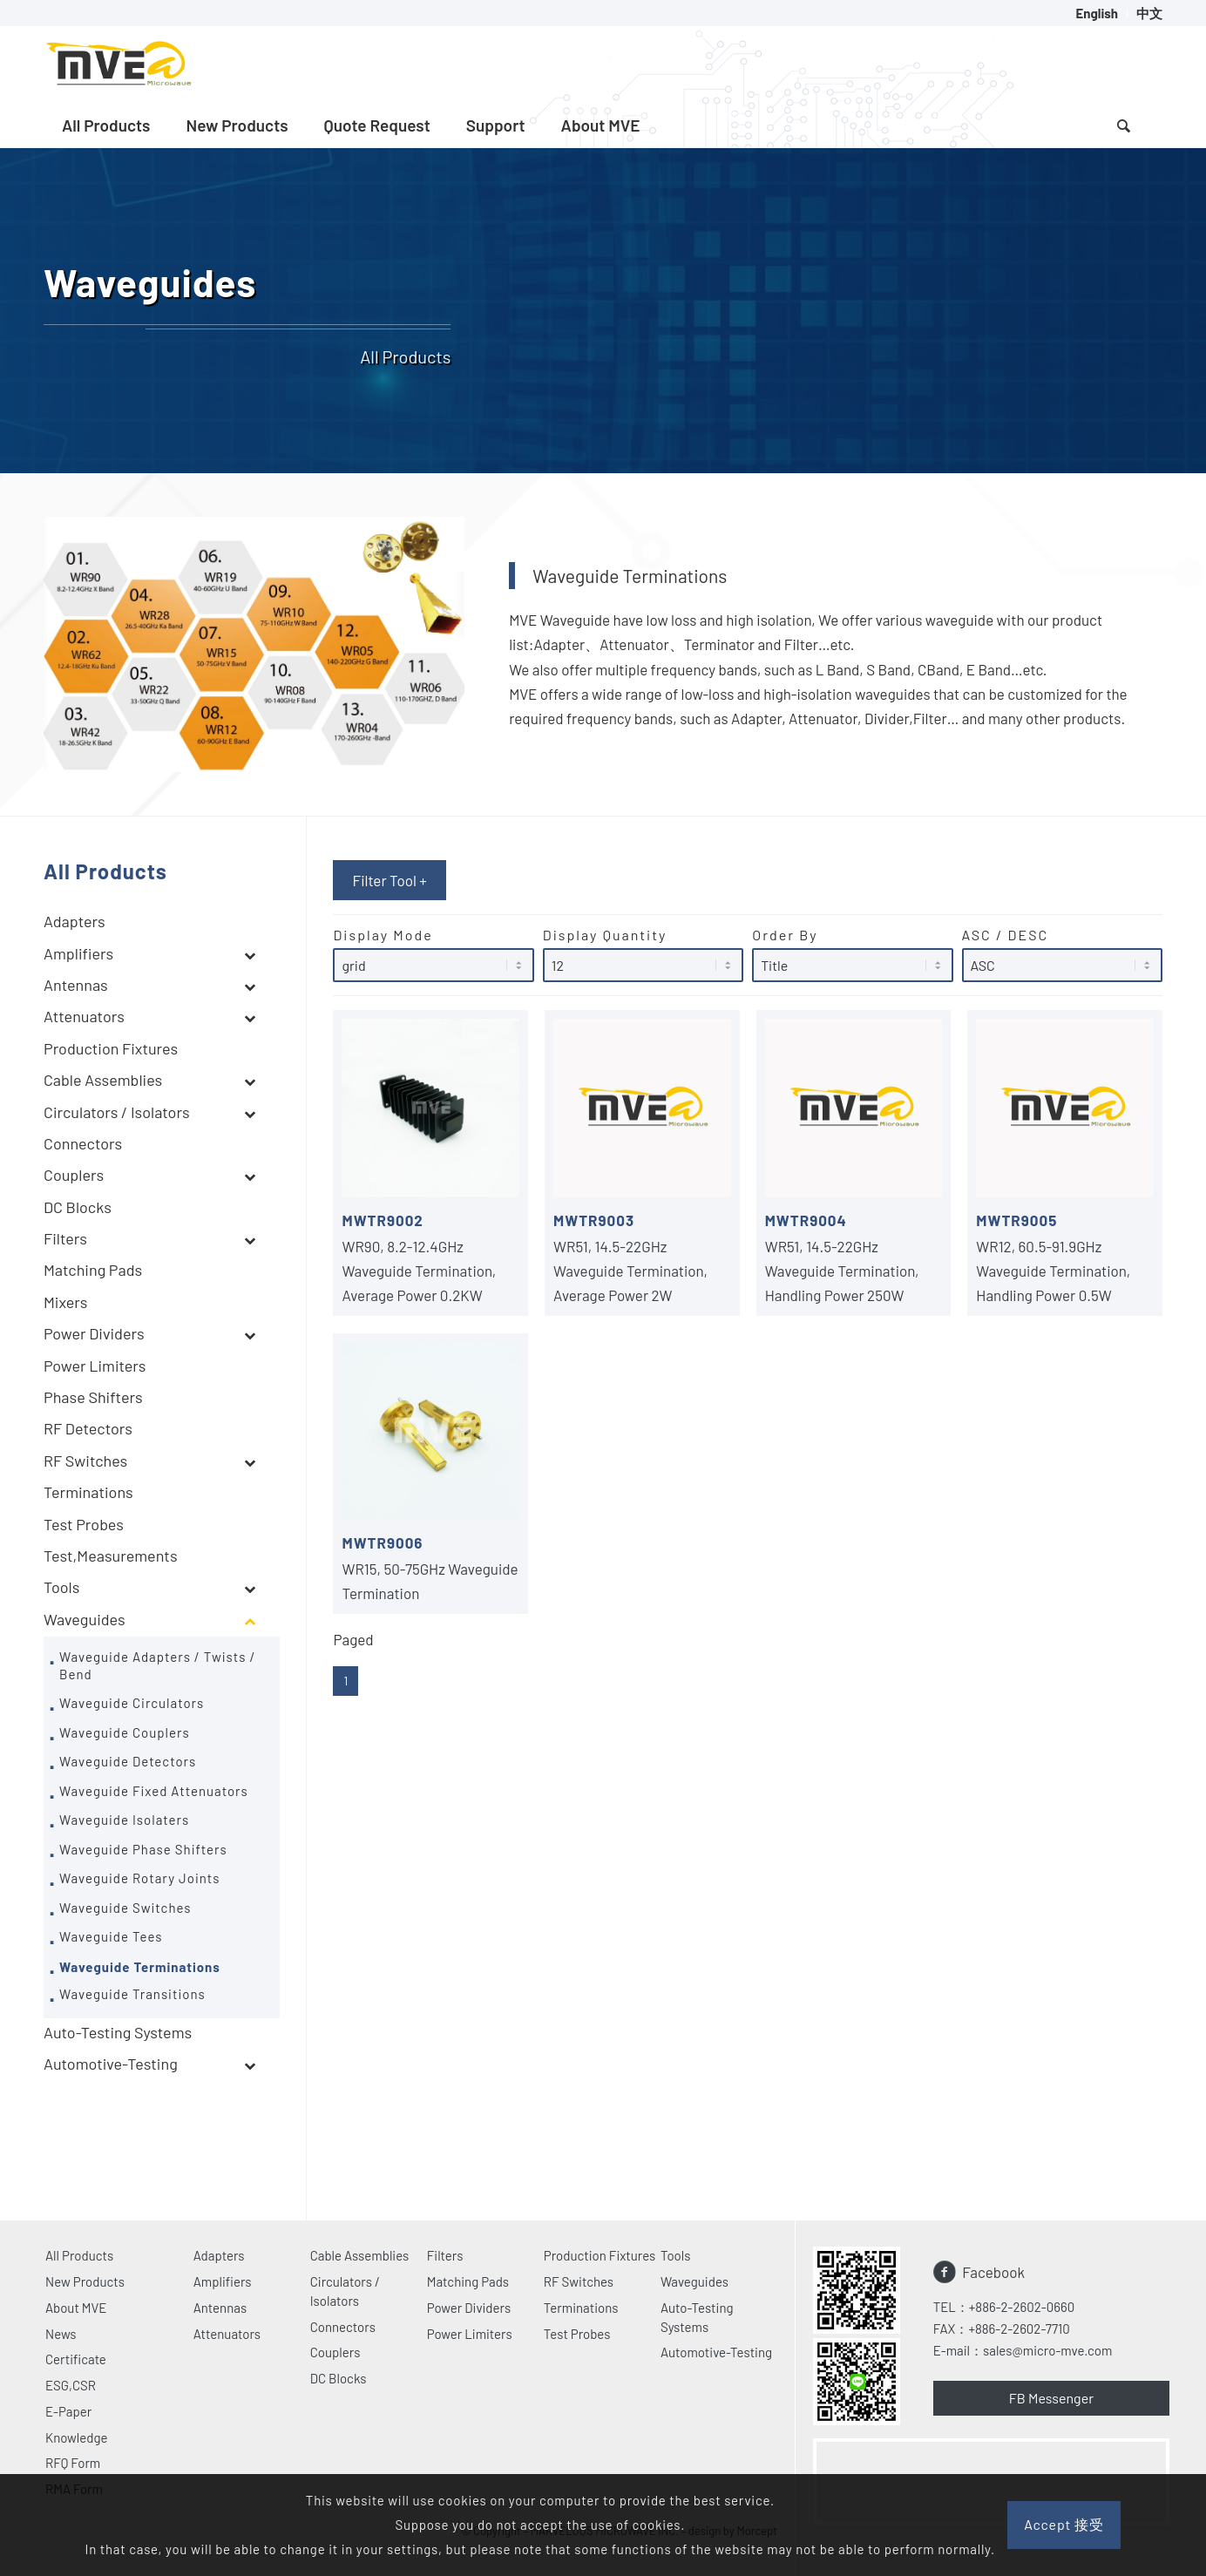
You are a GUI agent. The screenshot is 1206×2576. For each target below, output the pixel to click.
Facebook (993, 2272)
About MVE (75, 2307)
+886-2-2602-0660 (1021, 2307)
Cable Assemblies (360, 2255)
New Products (85, 2281)
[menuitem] (1097, 13)
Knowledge (76, 2437)
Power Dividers (469, 2307)
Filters (445, 2255)
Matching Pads (468, 2281)
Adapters (219, 2255)
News (61, 2334)
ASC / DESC (1062, 954)
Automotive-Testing (716, 2352)
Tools (676, 2255)
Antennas (220, 2307)
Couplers (335, 2352)
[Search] (1123, 125)
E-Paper (68, 2411)
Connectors (343, 2327)
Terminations (581, 2307)
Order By (852, 954)
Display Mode (433, 954)
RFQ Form (72, 2463)
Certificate (75, 2359)
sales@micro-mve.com (1047, 2350)
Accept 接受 (1064, 2524)
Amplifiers (222, 2281)
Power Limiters (469, 2334)
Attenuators (227, 2334)
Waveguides (694, 2281)
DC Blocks (338, 2378)
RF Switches (578, 2281)
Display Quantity (643, 954)
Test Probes (577, 2334)
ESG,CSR (70, 2385)
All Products (79, 2255)
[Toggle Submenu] (249, 955)
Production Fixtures (599, 2255)
